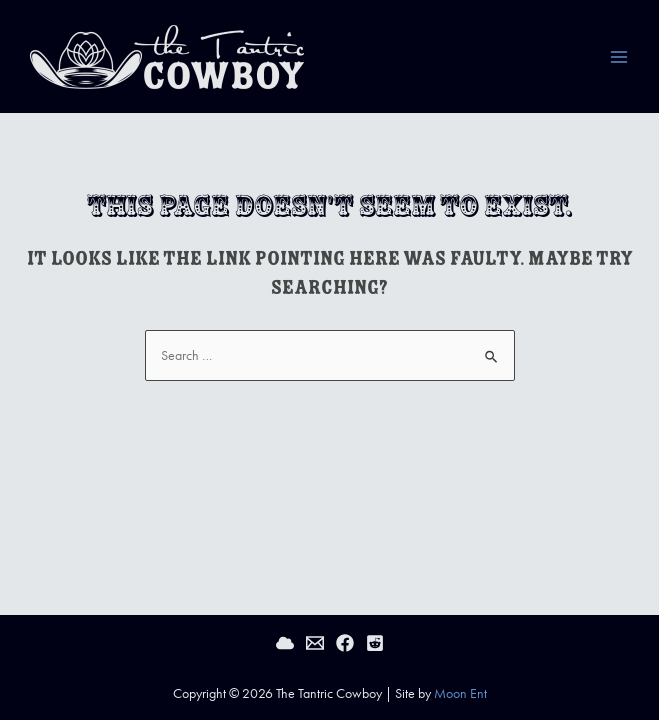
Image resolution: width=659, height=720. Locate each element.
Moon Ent (460, 693)
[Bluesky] (285, 643)
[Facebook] (345, 643)
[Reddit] (375, 643)
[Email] (315, 643)
